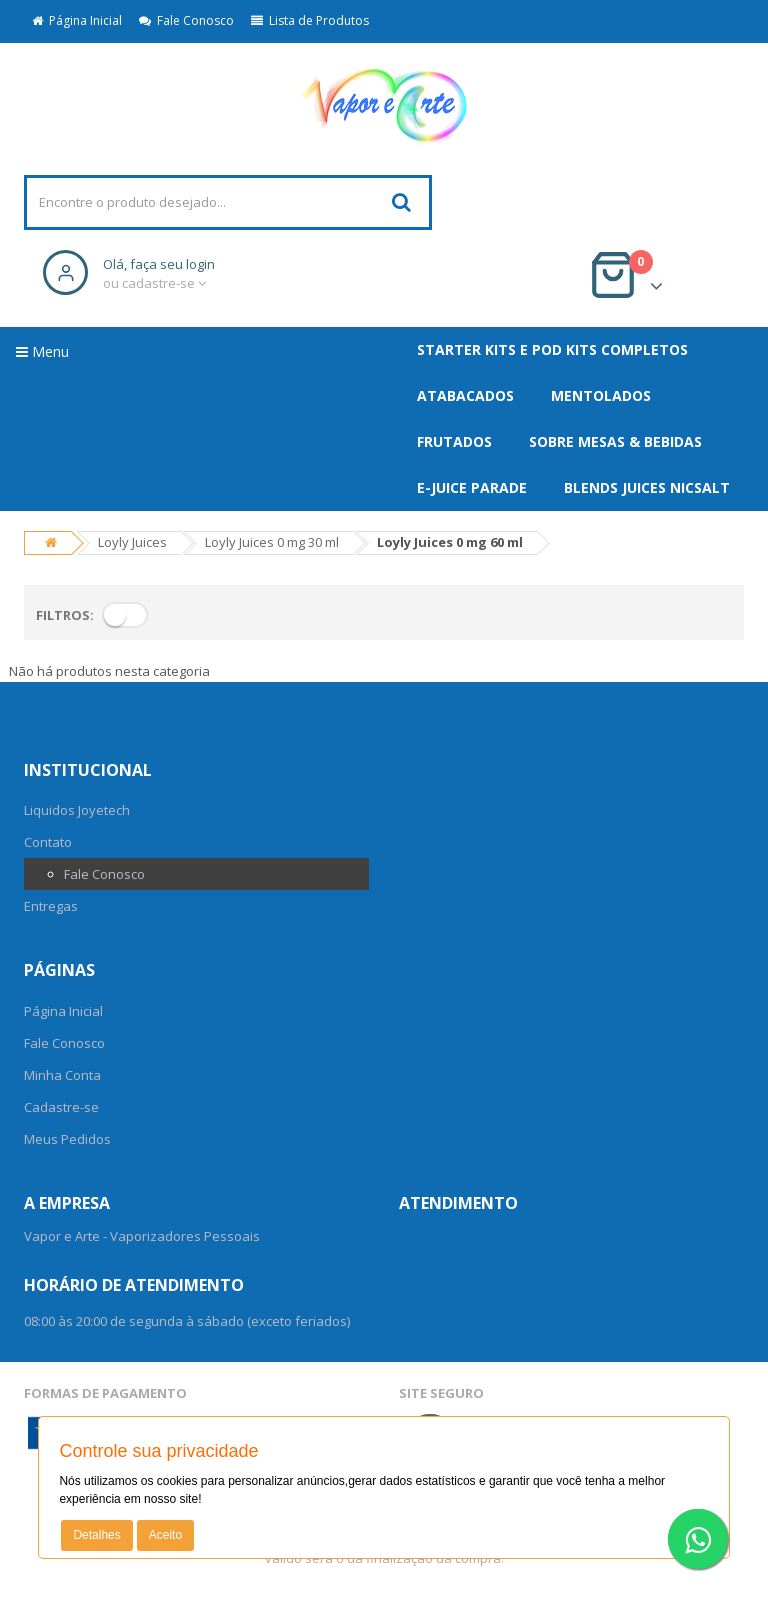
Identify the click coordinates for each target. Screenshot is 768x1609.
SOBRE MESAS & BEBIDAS (615, 441)
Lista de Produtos (310, 20)
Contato (48, 842)
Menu (42, 351)
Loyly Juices (132, 542)
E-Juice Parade (472, 487)
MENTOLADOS (601, 395)
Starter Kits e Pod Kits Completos (552, 349)
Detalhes (96, 1535)
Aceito (165, 1535)
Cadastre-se (61, 1107)
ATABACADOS (465, 395)
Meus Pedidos (67, 1139)
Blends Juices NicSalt (647, 487)
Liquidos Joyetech (77, 810)
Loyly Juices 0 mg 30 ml (272, 542)
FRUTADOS (454, 441)
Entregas (51, 906)
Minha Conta (62, 1075)
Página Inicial (77, 20)
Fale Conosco (186, 20)
